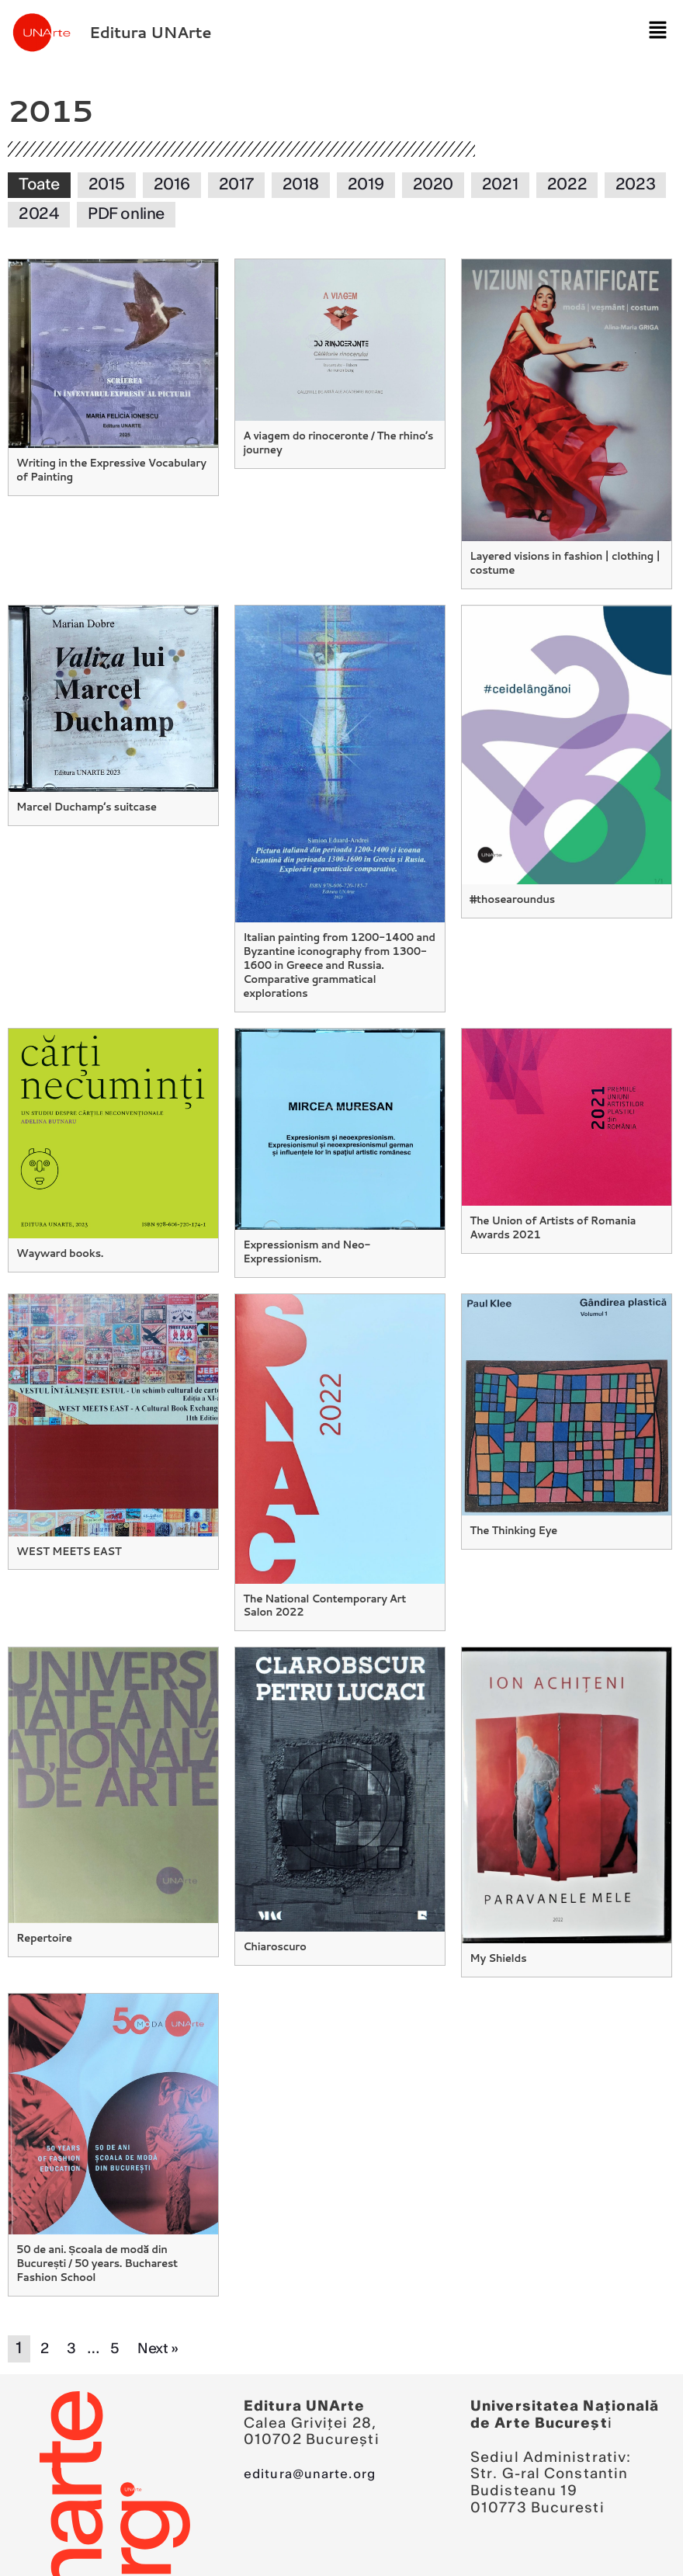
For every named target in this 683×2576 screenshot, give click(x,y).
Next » (163, 2323)
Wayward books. (58, 1234)
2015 (106, 185)
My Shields (497, 1935)
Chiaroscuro (273, 1924)
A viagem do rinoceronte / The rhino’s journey (335, 441)
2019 (366, 185)
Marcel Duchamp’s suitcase (84, 804)
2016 (172, 185)
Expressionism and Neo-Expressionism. (304, 1231)
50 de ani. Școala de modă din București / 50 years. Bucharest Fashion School (94, 2239)
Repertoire (43, 1916)
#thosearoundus (511, 897)
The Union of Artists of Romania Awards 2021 (550, 1207)
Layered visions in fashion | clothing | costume (562, 561)
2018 (301, 185)
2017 (236, 185)
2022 (567, 185)
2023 (635, 185)
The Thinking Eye (512, 1509)
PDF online (126, 214)
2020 (433, 185)
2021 (500, 185)
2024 (39, 214)
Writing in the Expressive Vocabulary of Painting (108, 468)
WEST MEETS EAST (67, 1530)
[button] (652, 32)
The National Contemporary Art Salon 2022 (337, 1584)
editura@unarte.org (318, 2449)
